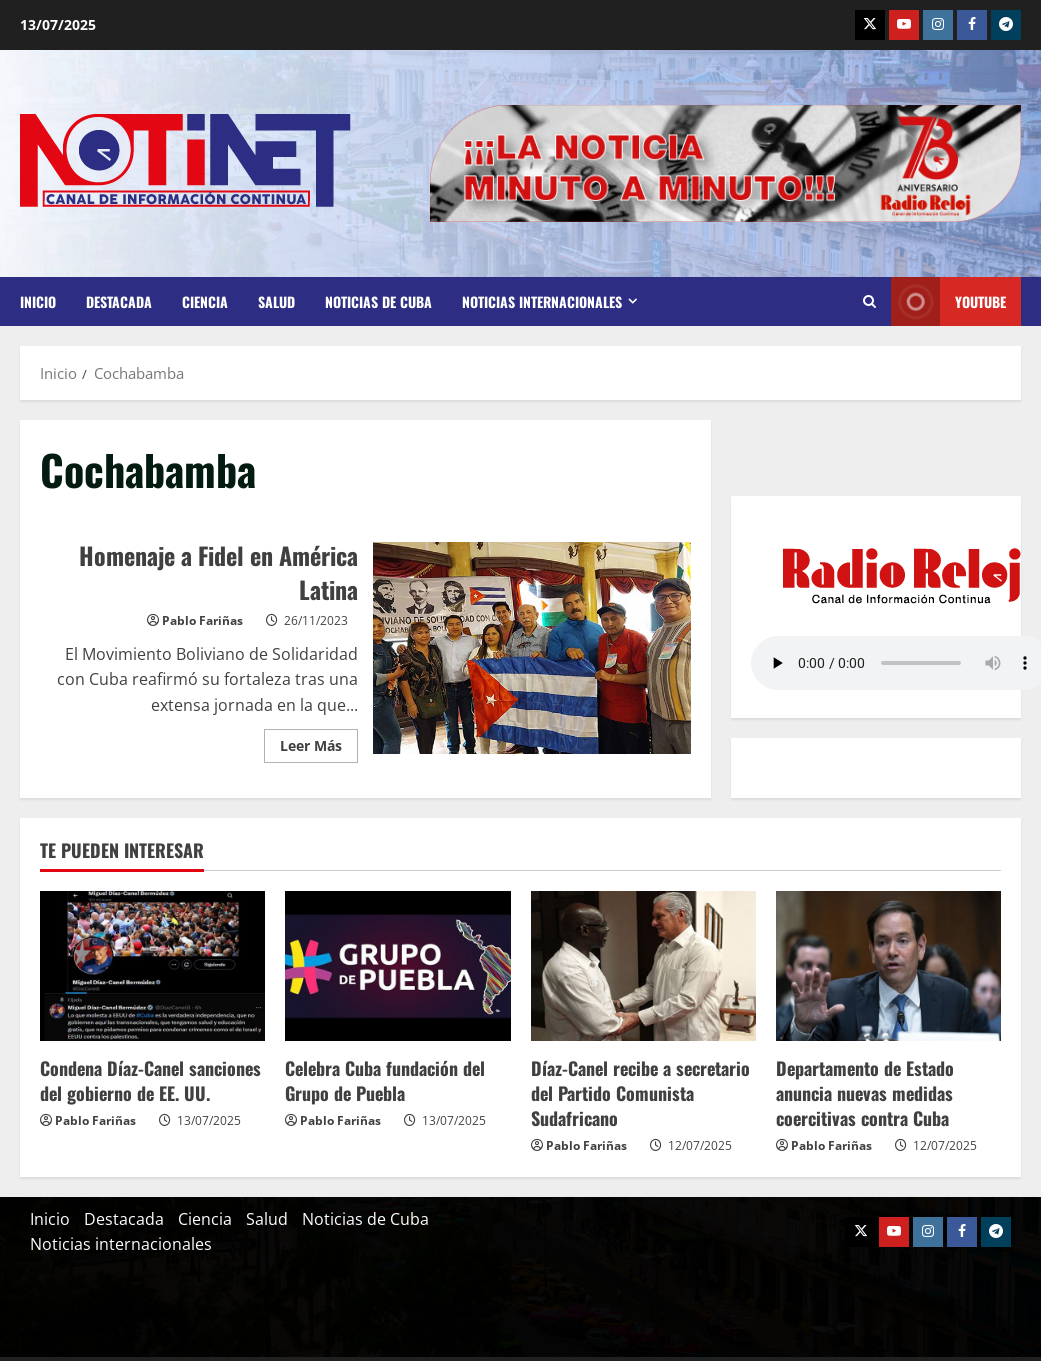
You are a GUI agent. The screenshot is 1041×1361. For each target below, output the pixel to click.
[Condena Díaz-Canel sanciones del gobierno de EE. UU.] (152, 966)
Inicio (38, 301)
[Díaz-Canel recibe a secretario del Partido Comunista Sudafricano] (643, 966)
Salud (276, 301)
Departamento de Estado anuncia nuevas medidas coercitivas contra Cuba (865, 1093)
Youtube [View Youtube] (948, 301)
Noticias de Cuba (378, 301)
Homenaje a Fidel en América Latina (532, 648)
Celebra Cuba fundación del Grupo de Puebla (385, 1080)
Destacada (119, 301)
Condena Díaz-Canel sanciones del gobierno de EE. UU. (150, 1080)
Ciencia (205, 301)
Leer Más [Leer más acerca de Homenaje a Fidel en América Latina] (319, 742)
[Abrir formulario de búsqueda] (869, 302)
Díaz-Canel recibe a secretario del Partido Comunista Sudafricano (640, 1093)
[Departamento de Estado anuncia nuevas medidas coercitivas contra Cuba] (888, 966)
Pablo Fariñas (202, 620)
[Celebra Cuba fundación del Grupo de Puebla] (397, 966)
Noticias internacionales (542, 301)
